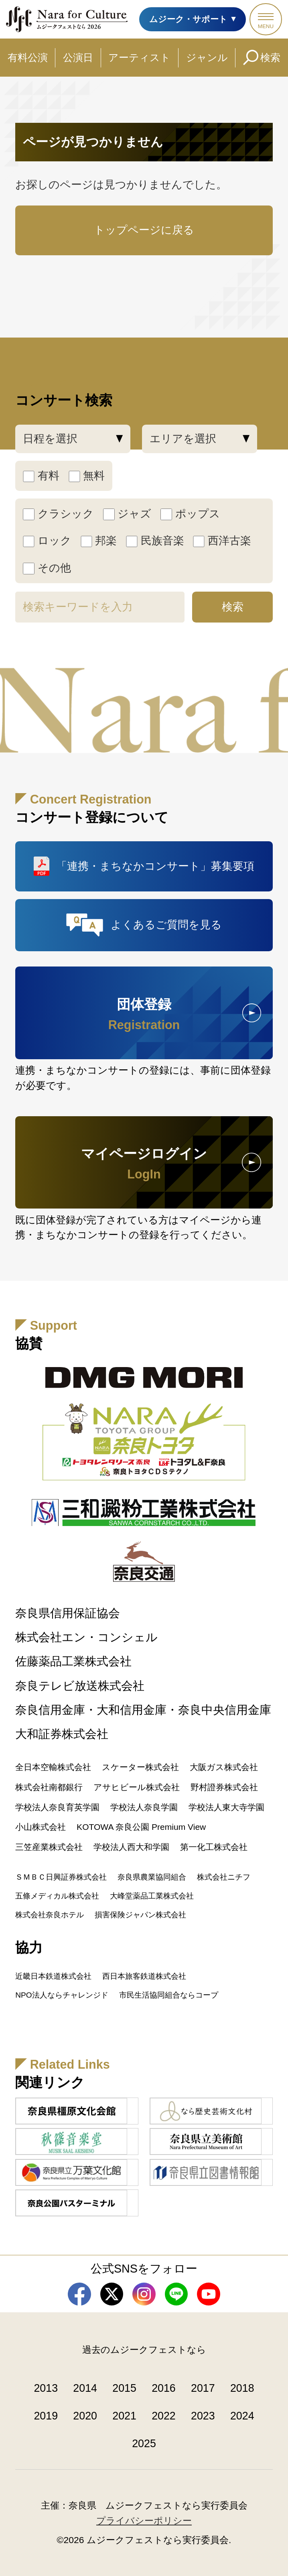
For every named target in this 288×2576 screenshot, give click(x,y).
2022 (164, 2416)
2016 (164, 2388)
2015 (124, 2388)
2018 (242, 2388)
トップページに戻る (144, 230)
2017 (203, 2388)
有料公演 (28, 57)
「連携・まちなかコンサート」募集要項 (155, 866)
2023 (203, 2416)
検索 (270, 57)
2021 (124, 2416)
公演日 (78, 57)
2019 (46, 2416)
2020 (85, 2416)
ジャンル (207, 57)
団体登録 (144, 1014)
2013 (46, 2388)
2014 (85, 2388)
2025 (144, 2444)
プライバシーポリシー (144, 2520)
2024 (242, 2416)
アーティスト (139, 57)
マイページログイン (144, 1164)
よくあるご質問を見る (166, 925)
